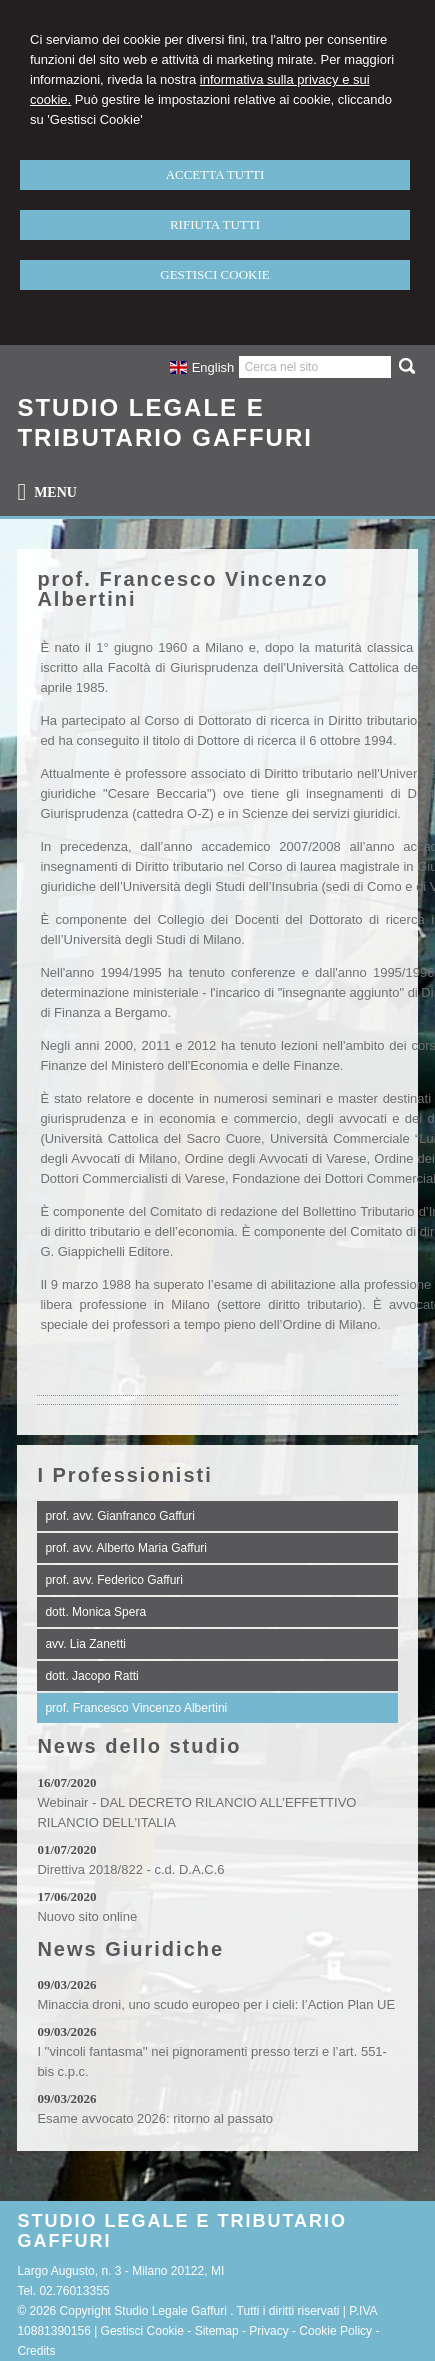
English (201, 367)
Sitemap (217, 2331)
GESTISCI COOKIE (214, 274)
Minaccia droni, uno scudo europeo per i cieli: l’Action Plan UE (216, 2004)
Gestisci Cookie (142, 2331)
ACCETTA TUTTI (215, 174)
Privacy (268, 2331)
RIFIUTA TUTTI (215, 224)
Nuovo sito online (87, 1916)
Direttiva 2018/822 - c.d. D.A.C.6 (130, 1869)
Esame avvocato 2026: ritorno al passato (155, 2118)
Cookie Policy (335, 2331)
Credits (36, 2351)
